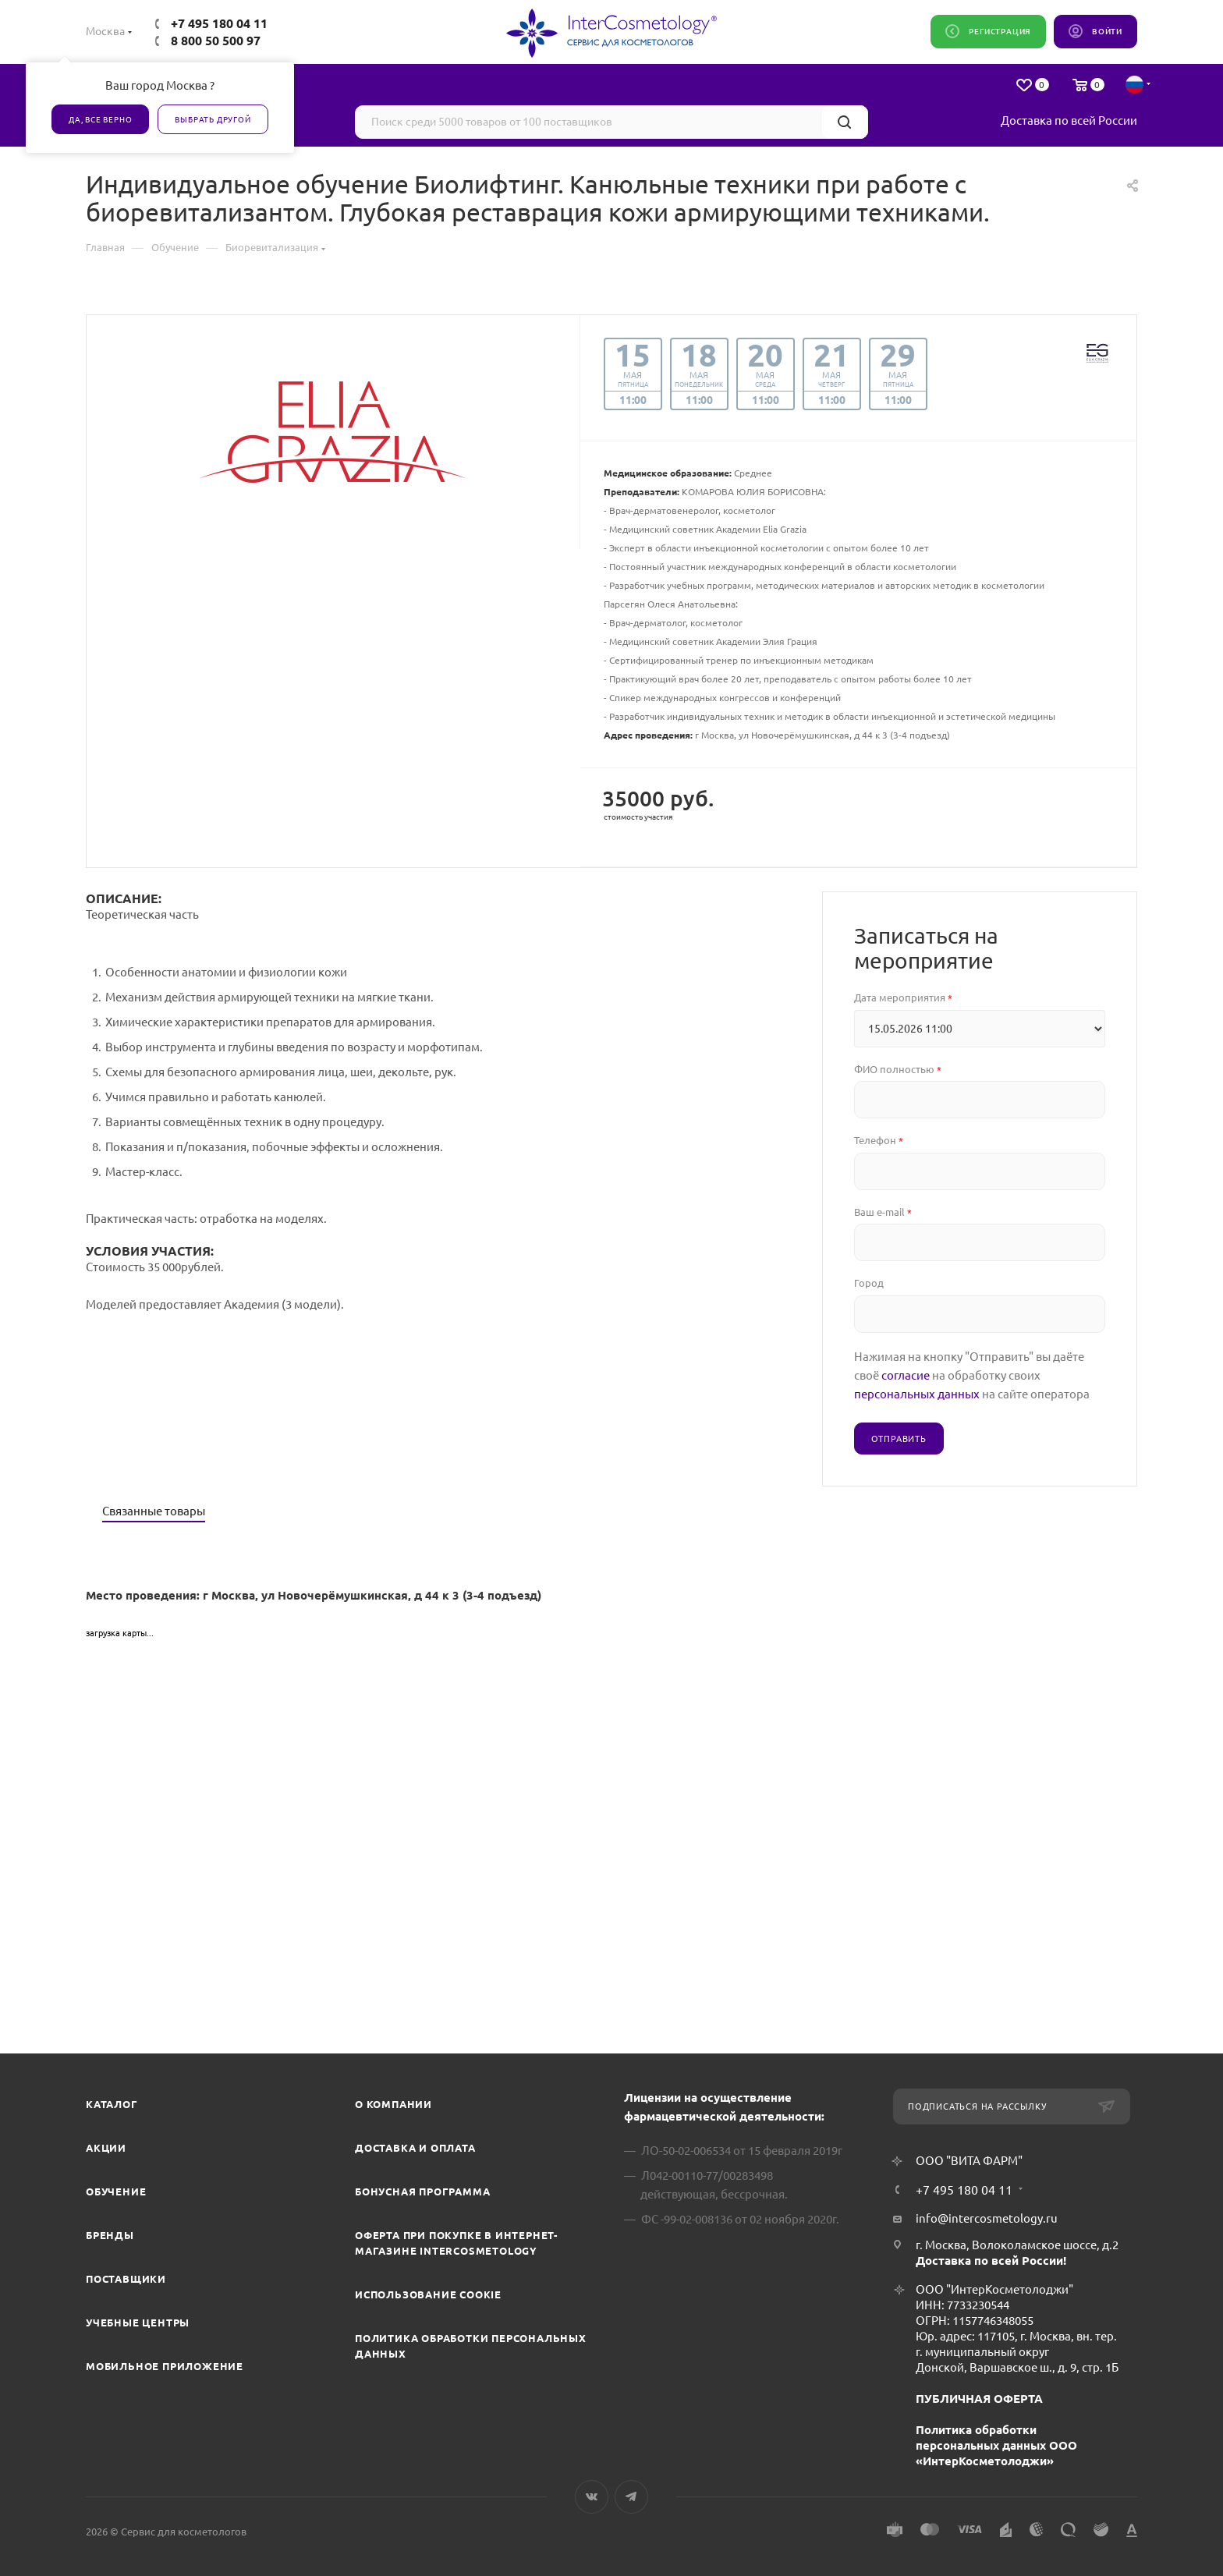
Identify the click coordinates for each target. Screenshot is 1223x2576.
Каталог (112, 2104)
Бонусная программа (422, 2191)
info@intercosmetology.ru (987, 2218)
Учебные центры (138, 2322)
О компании (393, 2104)
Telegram (631, 2497)
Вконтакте (591, 2497)
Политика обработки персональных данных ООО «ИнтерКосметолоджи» (996, 2445)
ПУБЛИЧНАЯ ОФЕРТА (979, 2398)
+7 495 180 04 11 (219, 23)
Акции (106, 2147)
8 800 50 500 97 (216, 41)
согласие (905, 1375)
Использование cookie (428, 2294)
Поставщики (126, 2278)
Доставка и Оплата (415, 2147)
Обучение (116, 2191)
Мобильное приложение (164, 2366)
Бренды (110, 2235)
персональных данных (917, 1394)
